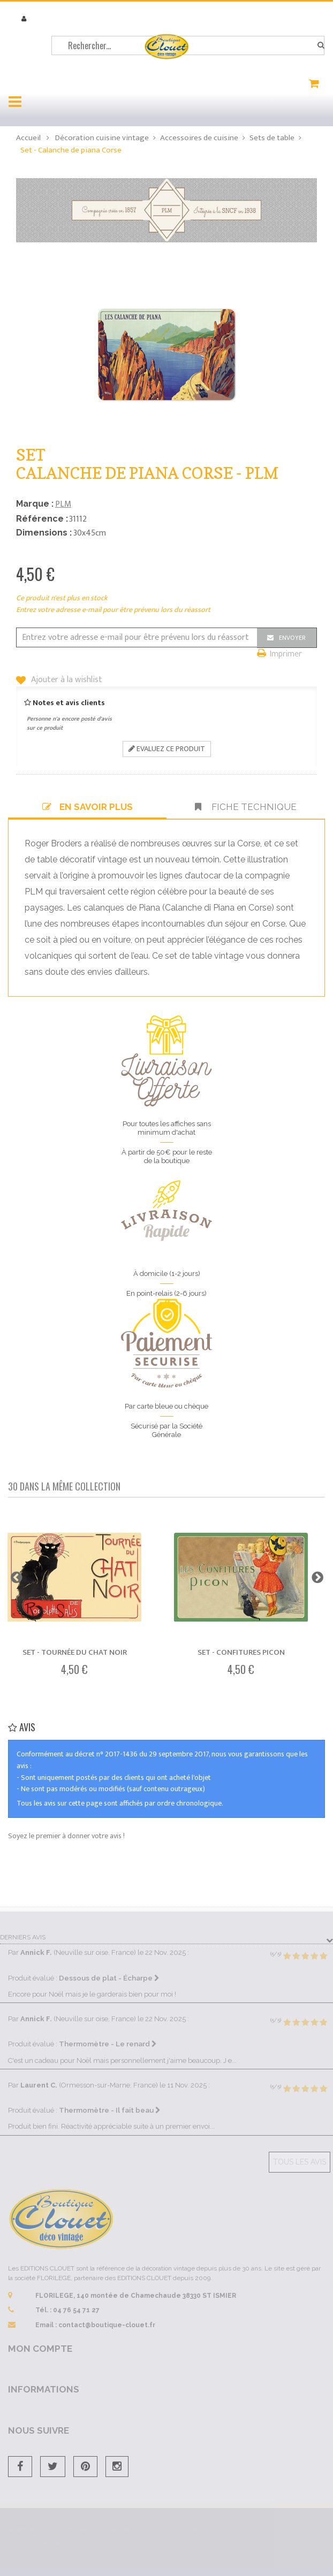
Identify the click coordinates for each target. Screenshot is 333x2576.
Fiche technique (246, 806)
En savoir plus (87, 806)
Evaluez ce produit (166, 749)
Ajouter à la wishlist (65, 680)
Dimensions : (44, 533)
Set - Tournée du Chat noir (74, 1652)
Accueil (28, 138)
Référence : (42, 519)
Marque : (35, 504)
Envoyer (292, 637)
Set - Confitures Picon (241, 1652)
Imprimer (286, 654)
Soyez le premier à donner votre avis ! (66, 1836)
